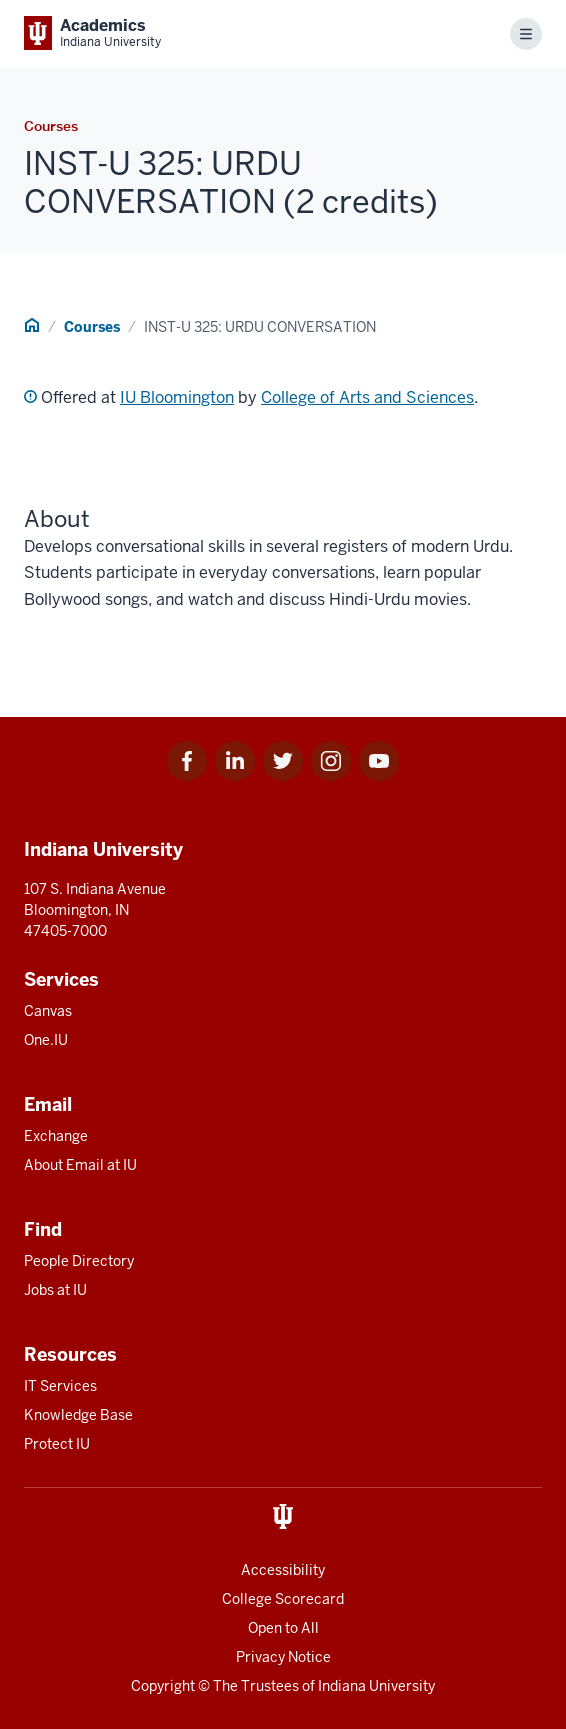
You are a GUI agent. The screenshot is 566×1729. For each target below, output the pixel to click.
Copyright (163, 1686)
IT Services (60, 1386)
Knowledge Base (78, 1415)
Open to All (283, 1628)
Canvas (48, 1011)
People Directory (79, 1261)
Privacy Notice (283, 1657)
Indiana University (376, 1686)
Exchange (56, 1136)
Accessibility (283, 1570)
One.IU (46, 1040)
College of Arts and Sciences (367, 397)
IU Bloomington (177, 397)
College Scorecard (283, 1599)
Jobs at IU (55, 1290)
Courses (92, 327)
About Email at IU (80, 1165)
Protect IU (57, 1444)
